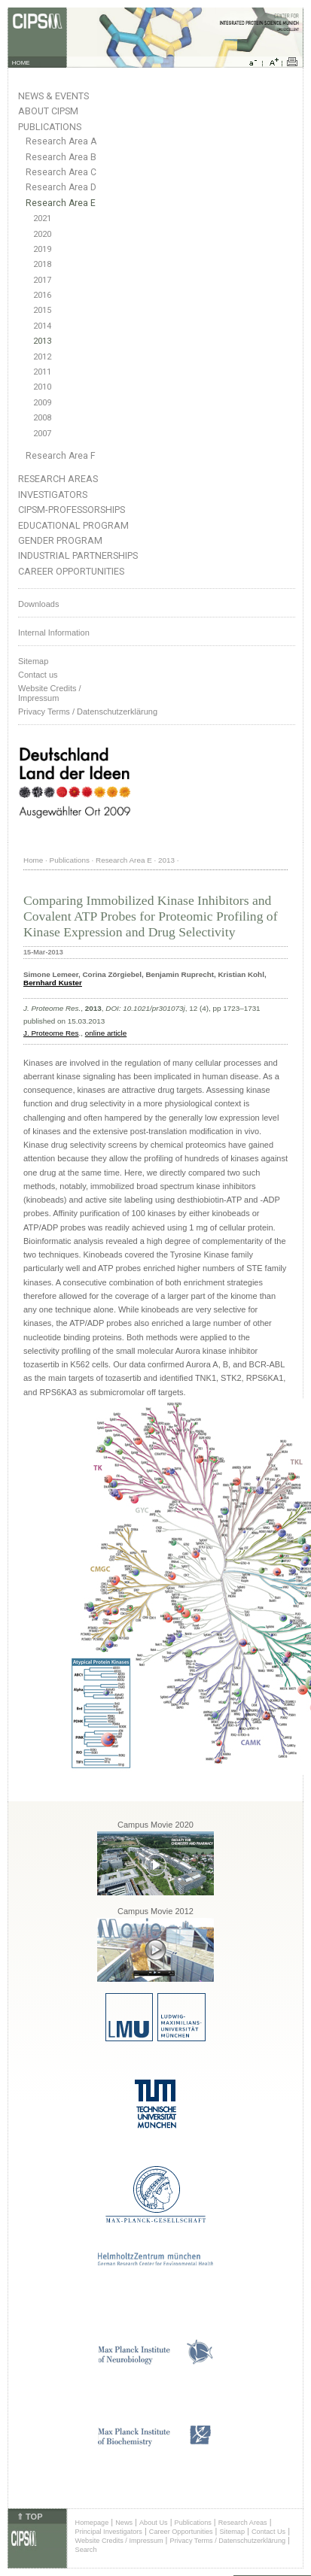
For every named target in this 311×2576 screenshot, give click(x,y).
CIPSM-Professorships (71, 509)
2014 (42, 326)
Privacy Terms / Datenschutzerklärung (87, 711)
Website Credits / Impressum (119, 2540)
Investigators (52, 494)
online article (106, 1033)
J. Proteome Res (51, 1033)
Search (86, 2549)
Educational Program (73, 525)
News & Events (53, 96)
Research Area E (61, 203)
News (124, 2522)
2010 (42, 387)
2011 (42, 372)
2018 (42, 264)
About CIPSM (48, 111)
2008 (42, 418)
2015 (42, 310)
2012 (42, 357)
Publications (49, 126)
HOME (21, 62)
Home (33, 860)
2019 (42, 249)
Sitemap (33, 661)
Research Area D (61, 187)
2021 (42, 218)
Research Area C (61, 172)
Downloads (38, 603)
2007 (42, 433)
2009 (42, 403)
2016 (42, 295)
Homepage (92, 2522)
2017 (42, 280)
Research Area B (61, 157)
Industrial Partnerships (78, 555)
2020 (42, 234)
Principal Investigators (108, 2531)
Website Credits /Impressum (49, 693)
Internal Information (54, 632)
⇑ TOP (29, 2516)
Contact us (38, 674)
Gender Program (60, 540)
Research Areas (58, 478)
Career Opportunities (71, 571)
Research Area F (61, 456)
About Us (153, 2522)
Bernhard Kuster (52, 983)
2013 (42, 341)
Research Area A (61, 141)
